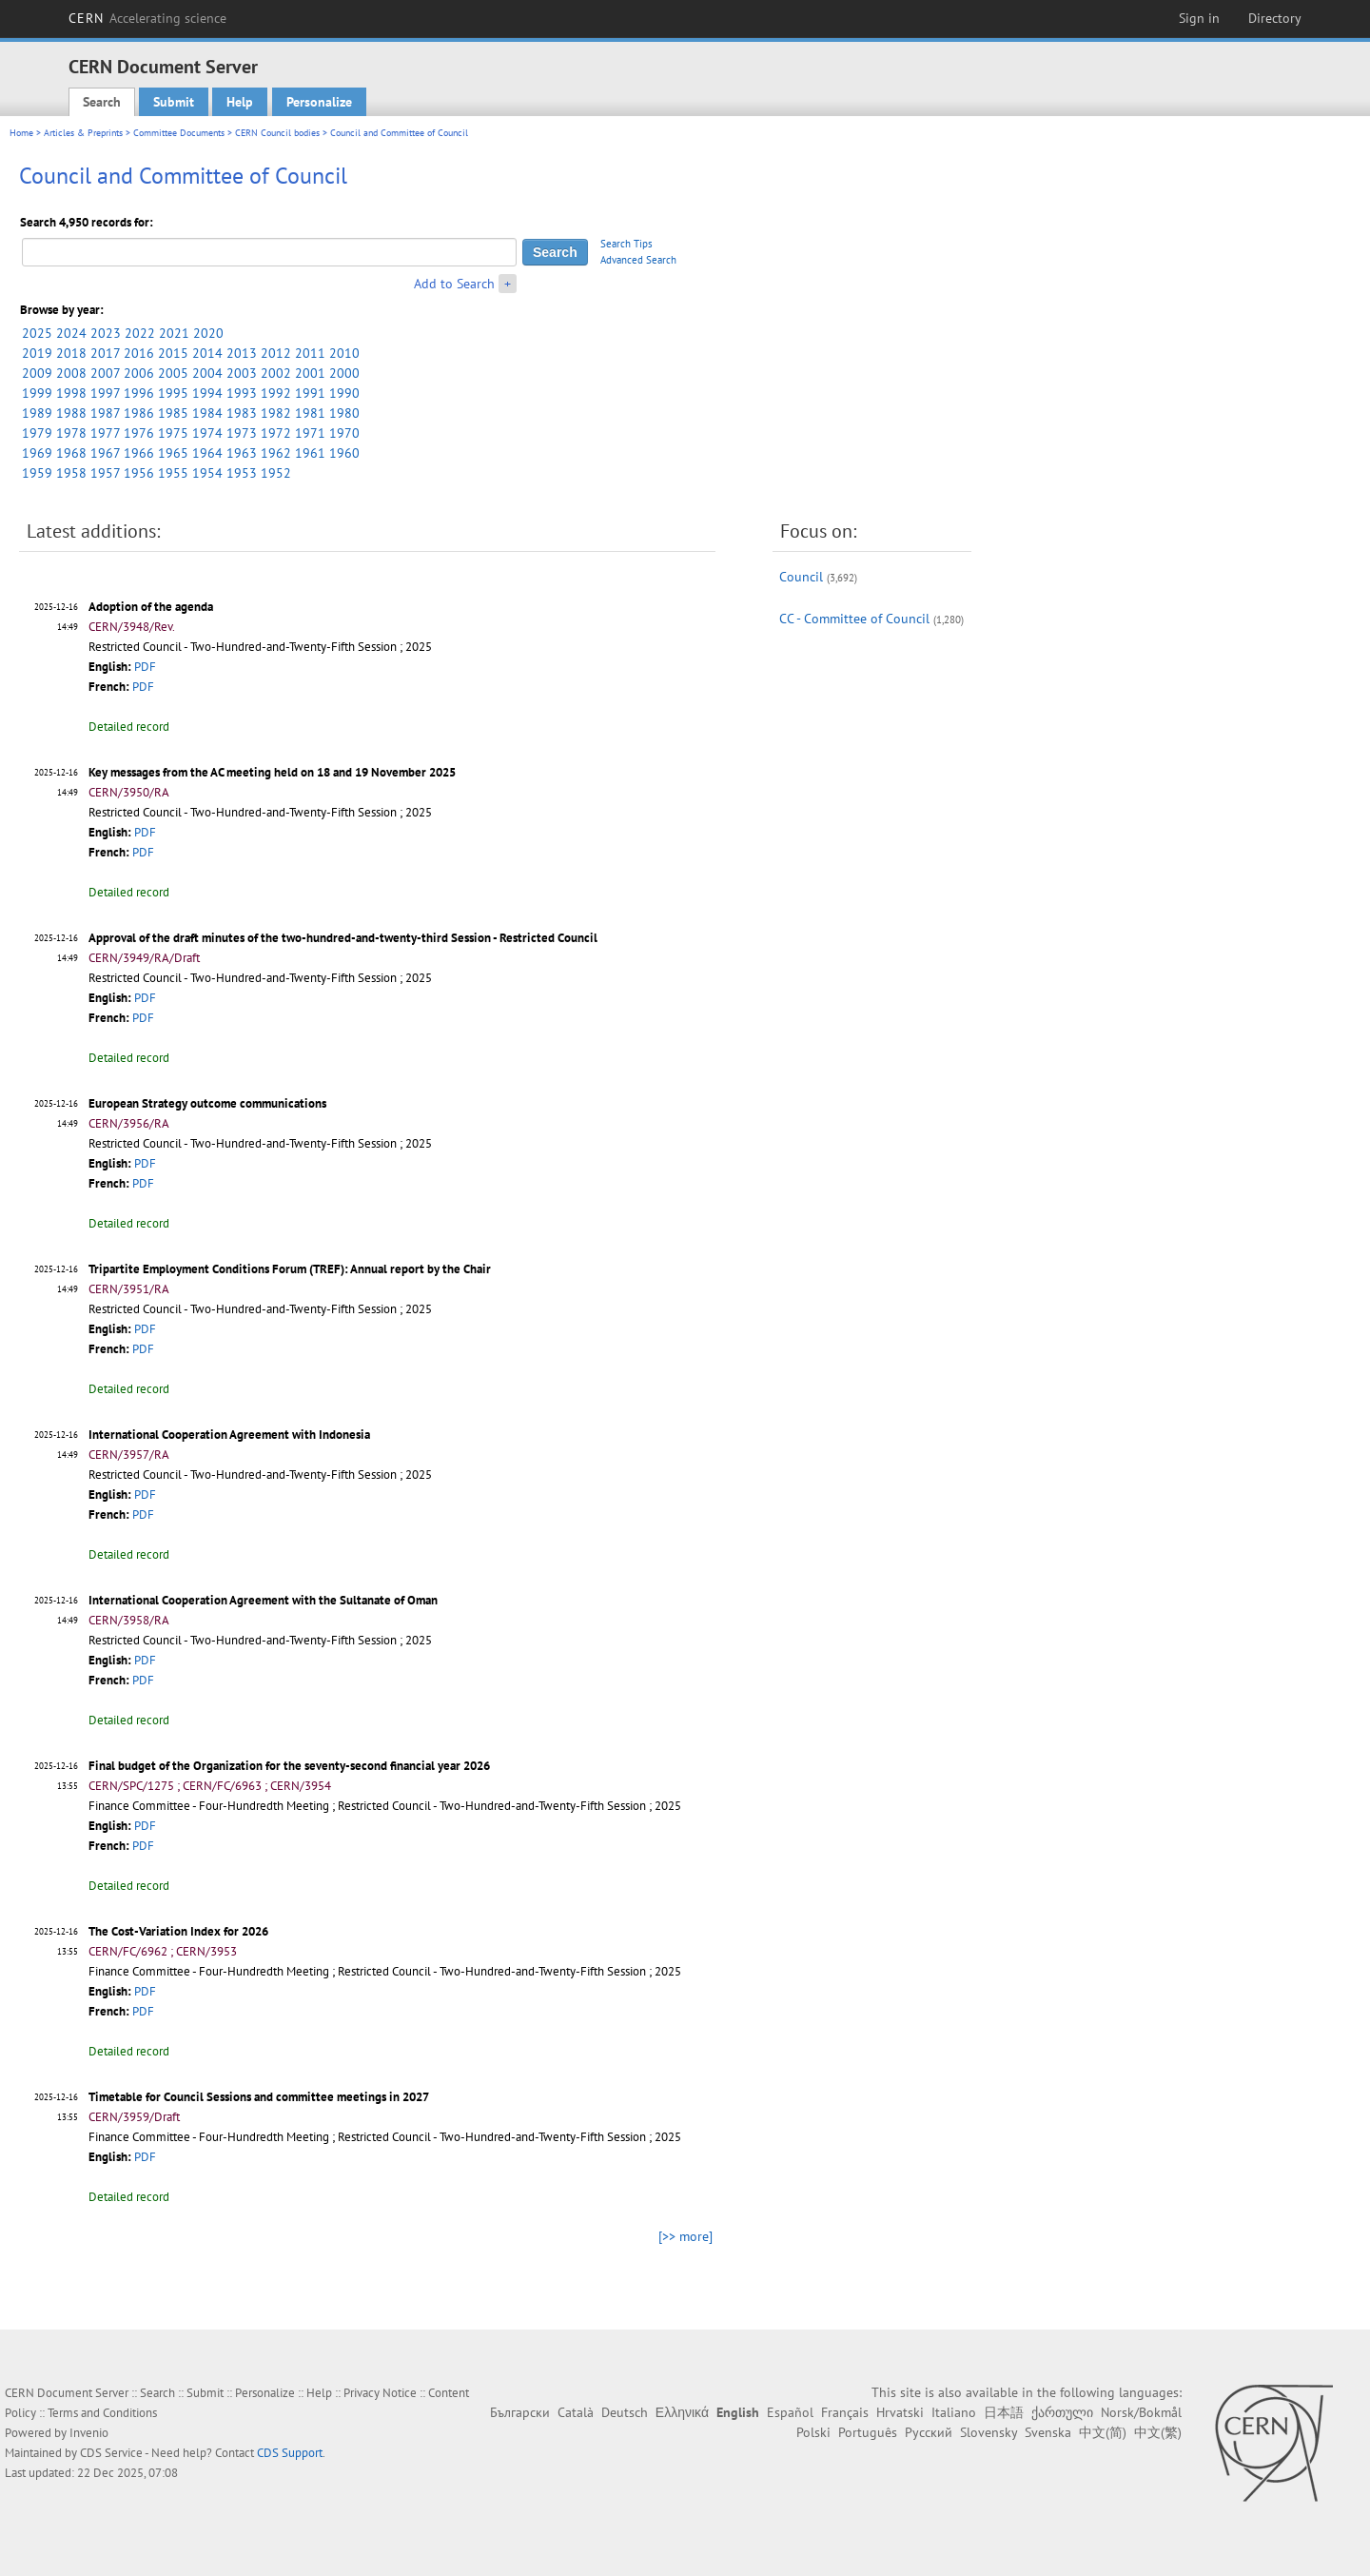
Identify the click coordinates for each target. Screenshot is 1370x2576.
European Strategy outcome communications (207, 1103)
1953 (241, 473)
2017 (105, 353)
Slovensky (988, 2432)
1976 (139, 433)
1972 (276, 433)
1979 (37, 433)
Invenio (88, 2433)
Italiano (953, 2412)
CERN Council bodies (279, 133)
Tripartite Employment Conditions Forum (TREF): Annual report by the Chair (289, 1269)
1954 (207, 473)
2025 (37, 333)
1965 (173, 453)
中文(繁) (1158, 2432)
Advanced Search (638, 259)
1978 (71, 433)
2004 (207, 373)
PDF (145, 667)
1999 (37, 393)
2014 (207, 353)
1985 (173, 413)
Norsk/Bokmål (1141, 2412)
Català (576, 2412)
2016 (139, 353)
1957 (105, 473)
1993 (241, 393)
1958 (71, 473)
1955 (173, 473)
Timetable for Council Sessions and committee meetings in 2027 (258, 2097)
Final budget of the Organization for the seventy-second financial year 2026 (289, 1766)
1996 (139, 393)
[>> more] (685, 2236)
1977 (105, 433)
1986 (139, 413)
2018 (71, 353)
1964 (207, 453)
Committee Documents (179, 133)
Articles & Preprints (83, 133)
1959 (37, 473)
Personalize (319, 101)
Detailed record (128, 726)
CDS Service (111, 2453)
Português (867, 2432)
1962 (276, 453)
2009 (37, 373)
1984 (207, 413)
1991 (310, 393)
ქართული (1062, 2412)
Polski (813, 2432)
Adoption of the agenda (150, 607)
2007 (105, 373)
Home (21, 133)
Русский (928, 2432)
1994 (207, 393)
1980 (344, 413)
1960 (344, 453)
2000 (344, 373)
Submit (173, 101)
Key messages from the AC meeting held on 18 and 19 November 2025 (272, 772)
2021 (174, 333)
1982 (276, 413)
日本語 (1004, 2412)
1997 (105, 393)
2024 (71, 333)
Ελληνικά (682, 2412)
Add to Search (454, 283)
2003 (241, 373)
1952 (276, 473)
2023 (105, 333)
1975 (173, 433)
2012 (276, 353)
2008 (71, 373)
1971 (310, 433)
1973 (241, 433)
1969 (37, 453)
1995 (173, 393)
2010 (344, 353)
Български (520, 2412)
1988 (71, 413)
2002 (276, 373)
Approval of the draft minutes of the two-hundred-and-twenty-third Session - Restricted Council (342, 938)
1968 (71, 453)
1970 (344, 433)
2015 (173, 353)
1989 (37, 413)
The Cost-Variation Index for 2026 (178, 1931)
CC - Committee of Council (854, 618)
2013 (241, 353)
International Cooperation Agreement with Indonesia (229, 1434)
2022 (140, 333)
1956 (139, 473)
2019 (37, 353)
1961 (310, 453)
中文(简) (1102, 2432)
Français (845, 2412)
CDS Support (290, 2453)
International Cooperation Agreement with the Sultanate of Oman (263, 1600)
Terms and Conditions (102, 2413)
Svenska (1048, 2432)
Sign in (1199, 18)
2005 (173, 373)
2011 (310, 353)
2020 (208, 333)
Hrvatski (900, 2412)
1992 (276, 393)
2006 (139, 373)
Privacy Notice (380, 2393)
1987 (105, 413)
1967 (105, 453)
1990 (344, 393)
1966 (139, 453)
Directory (1275, 18)
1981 (310, 413)
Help (239, 101)
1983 (241, 413)
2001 (310, 373)
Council (801, 576)
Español (790, 2412)
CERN (147, 18)
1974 (207, 433)
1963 (241, 453)
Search (102, 101)
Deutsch (624, 2412)
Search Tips (626, 243)
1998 (71, 393)
